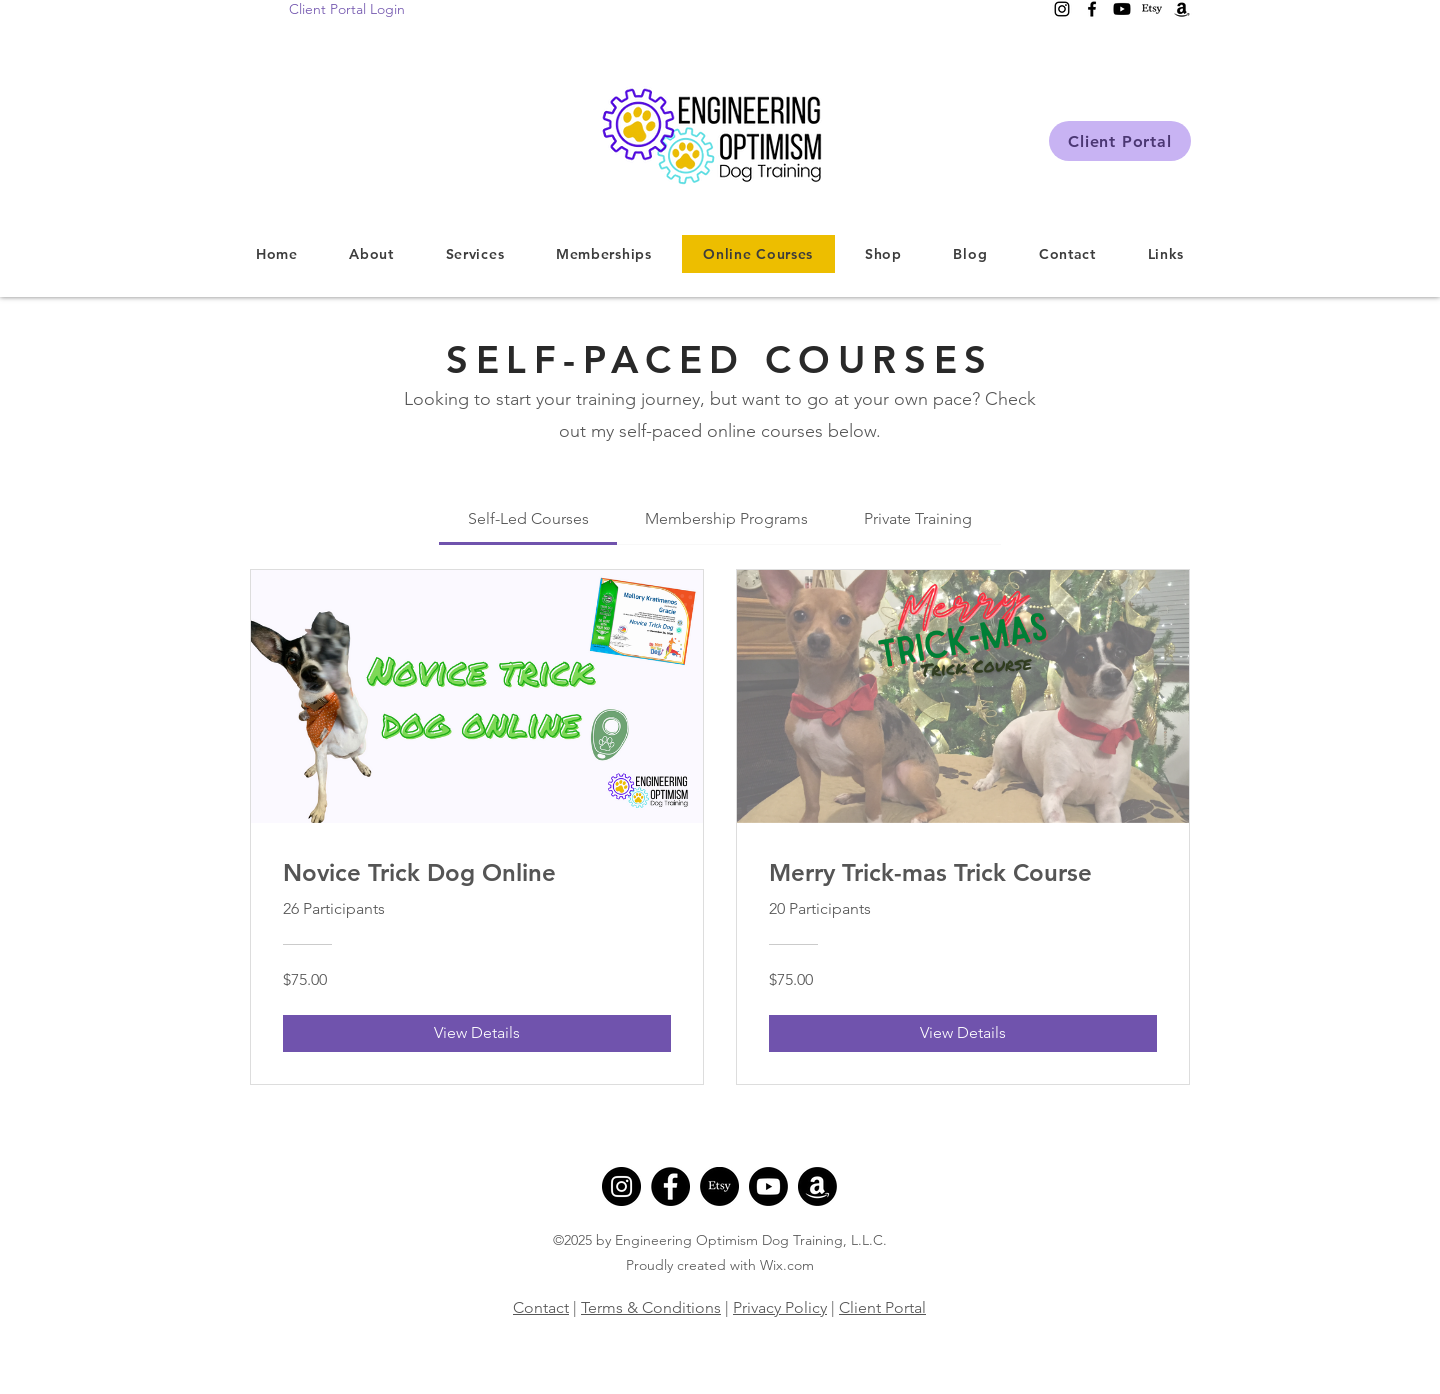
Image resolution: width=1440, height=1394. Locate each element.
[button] (475, 254)
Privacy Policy (780, 1307)
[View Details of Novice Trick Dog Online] (477, 1033)
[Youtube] (768, 1186)
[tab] (527, 519)
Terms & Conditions (651, 1307)
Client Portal (882, 1307)
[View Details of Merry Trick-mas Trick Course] (963, 1033)
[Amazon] (817, 1186)
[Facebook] (670, 1186)
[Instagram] (621, 1186)
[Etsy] (719, 1186)
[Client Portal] (1120, 141)
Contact (541, 1307)
